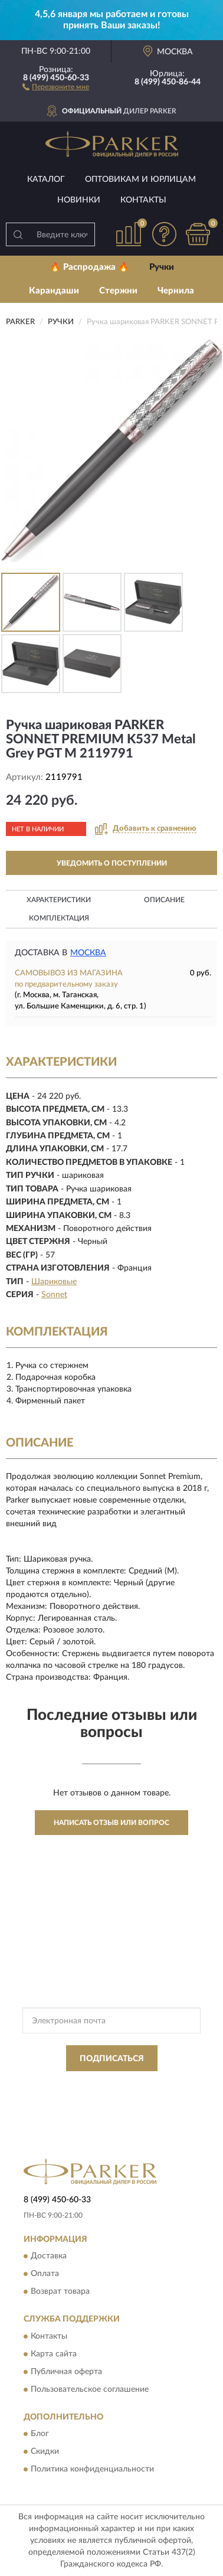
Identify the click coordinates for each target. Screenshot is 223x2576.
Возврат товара (60, 2292)
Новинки (78, 200)
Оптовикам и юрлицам (140, 179)
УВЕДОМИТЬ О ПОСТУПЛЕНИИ (112, 863)
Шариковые (54, 1282)
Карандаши (54, 290)
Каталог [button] (46, 179)
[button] (55, 86)
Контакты (143, 200)
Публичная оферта (66, 2372)
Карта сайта (54, 2354)
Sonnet (54, 1295)
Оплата (45, 2274)
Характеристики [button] (59, 899)
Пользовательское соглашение (90, 2389)
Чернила (176, 290)
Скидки (45, 2451)
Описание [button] (164, 899)
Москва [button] (88, 953)
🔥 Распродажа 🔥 (89, 267)
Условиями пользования (138, 2095)
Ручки (161, 267)
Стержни (118, 290)
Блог (40, 2434)
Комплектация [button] (59, 918)
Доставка (49, 2256)
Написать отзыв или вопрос (111, 1822)
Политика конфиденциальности (92, 2469)
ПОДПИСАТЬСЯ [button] (112, 2059)
